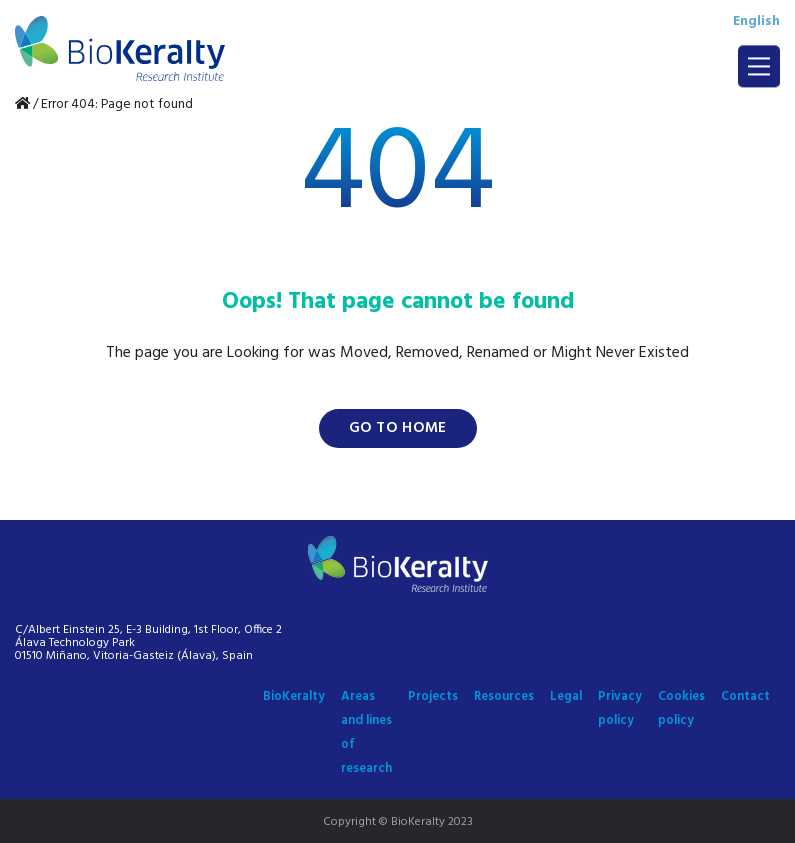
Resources (504, 696)
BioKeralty (294, 696)
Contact (745, 696)
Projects (433, 696)
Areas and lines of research (366, 732)
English (756, 21)
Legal (566, 696)
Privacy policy (620, 708)
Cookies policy (681, 708)
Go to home (398, 428)
